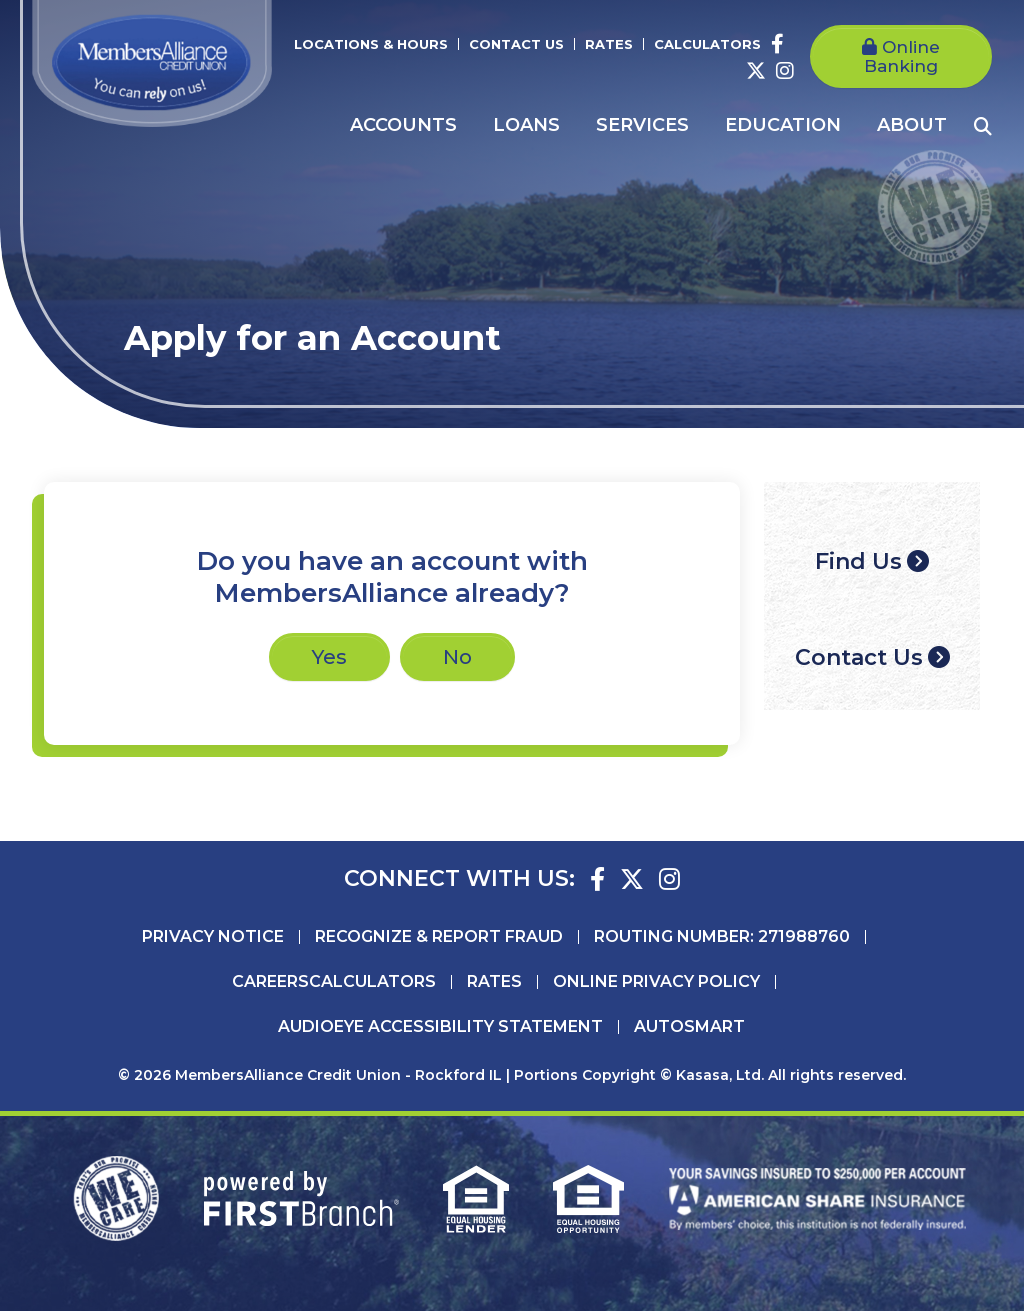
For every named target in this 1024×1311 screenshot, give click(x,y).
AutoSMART (689, 1027)
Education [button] (783, 125)
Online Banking (902, 56)
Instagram (785, 71)
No (457, 657)
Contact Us (516, 44)
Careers (270, 982)
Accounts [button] (403, 125)
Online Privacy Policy (656, 982)
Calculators (707, 44)
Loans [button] (526, 125)
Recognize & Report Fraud (439, 937)
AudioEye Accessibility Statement (440, 1027)
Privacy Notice (213, 937)
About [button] (912, 125)
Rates (609, 44)
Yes (329, 657)
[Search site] (983, 126)
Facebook (777, 44)
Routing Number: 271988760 (722, 937)
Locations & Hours (371, 44)
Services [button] (642, 125)
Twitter (756, 71)
